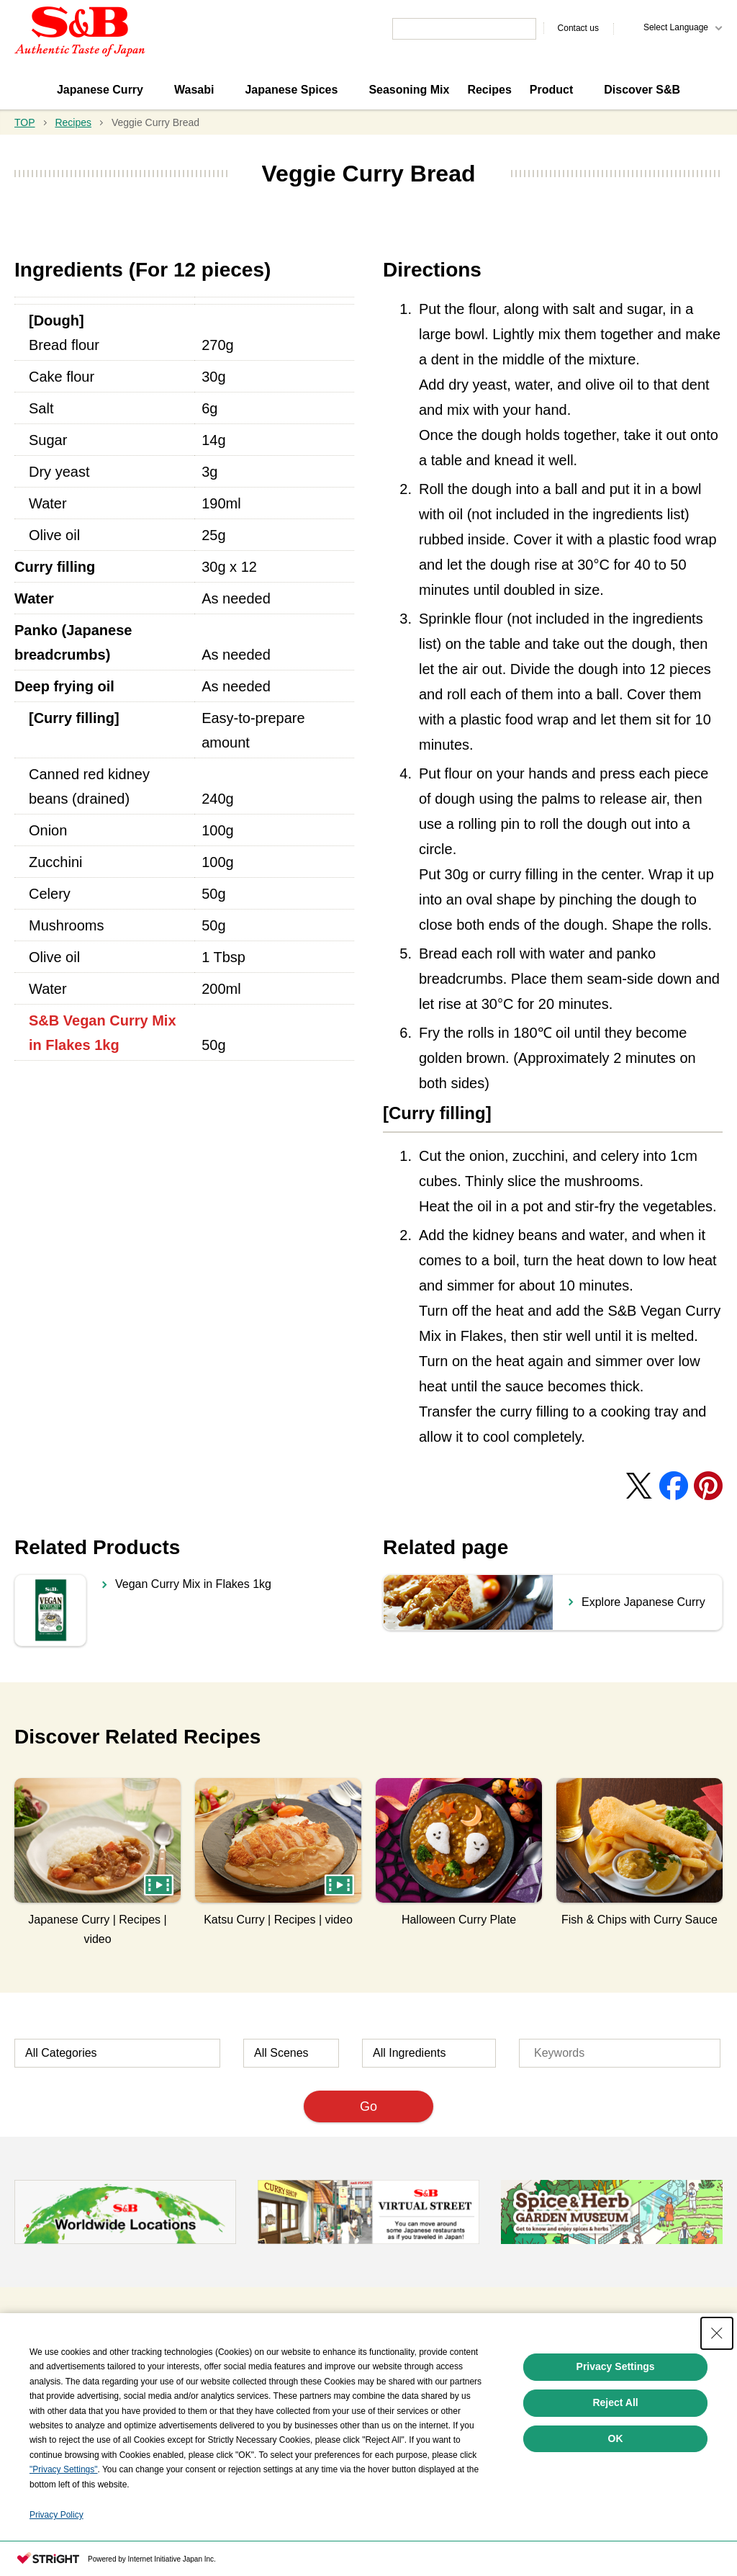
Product (551, 90)
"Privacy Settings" (64, 2469)
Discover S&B (642, 90)
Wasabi (194, 90)
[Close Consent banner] (717, 2333)
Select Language (675, 27)
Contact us (578, 28)
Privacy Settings (616, 2366)
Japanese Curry (100, 90)
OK (615, 2438)
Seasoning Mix (408, 90)
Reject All (615, 2402)
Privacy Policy (56, 2515)
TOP (24, 122)
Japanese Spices (291, 90)
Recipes (489, 90)
